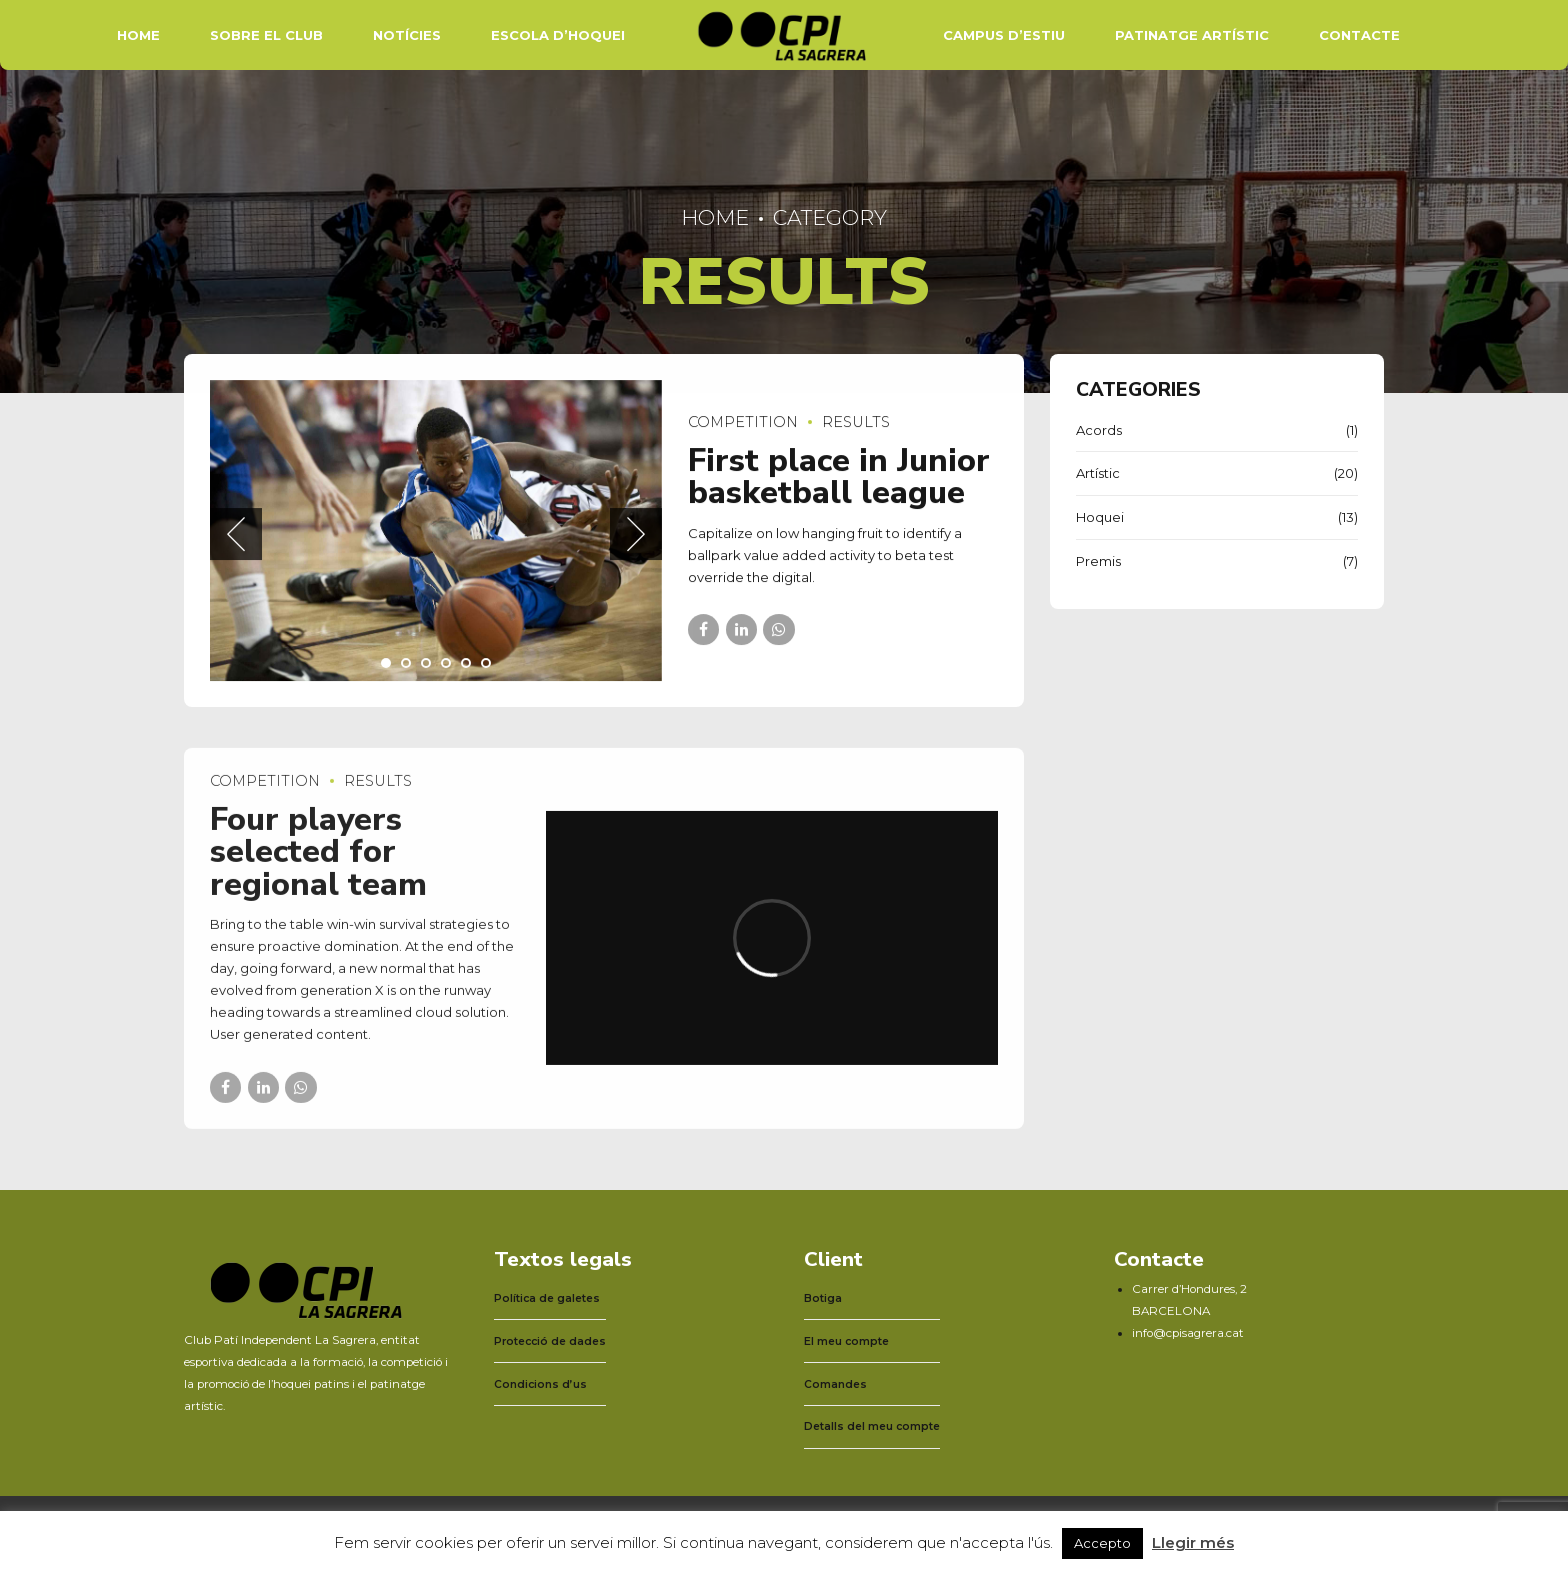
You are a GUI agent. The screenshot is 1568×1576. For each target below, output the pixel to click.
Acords (1099, 430)
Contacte (1359, 35)
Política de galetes (547, 1298)
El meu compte (846, 1341)
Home (138, 35)
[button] (236, 535)
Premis (1098, 561)
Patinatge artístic (1192, 35)
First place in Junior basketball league (839, 476)
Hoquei (1100, 517)
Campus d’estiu (1004, 35)
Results (856, 423)
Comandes (835, 1384)
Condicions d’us (540, 1384)
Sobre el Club (266, 35)
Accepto (1102, 1543)
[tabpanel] (436, 530)
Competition (743, 423)
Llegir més (1193, 1542)
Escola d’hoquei (558, 35)
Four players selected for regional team (318, 866)
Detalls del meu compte (872, 1426)
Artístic (1098, 473)
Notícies (407, 35)
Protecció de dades (550, 1341)
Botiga (823, 1298)
